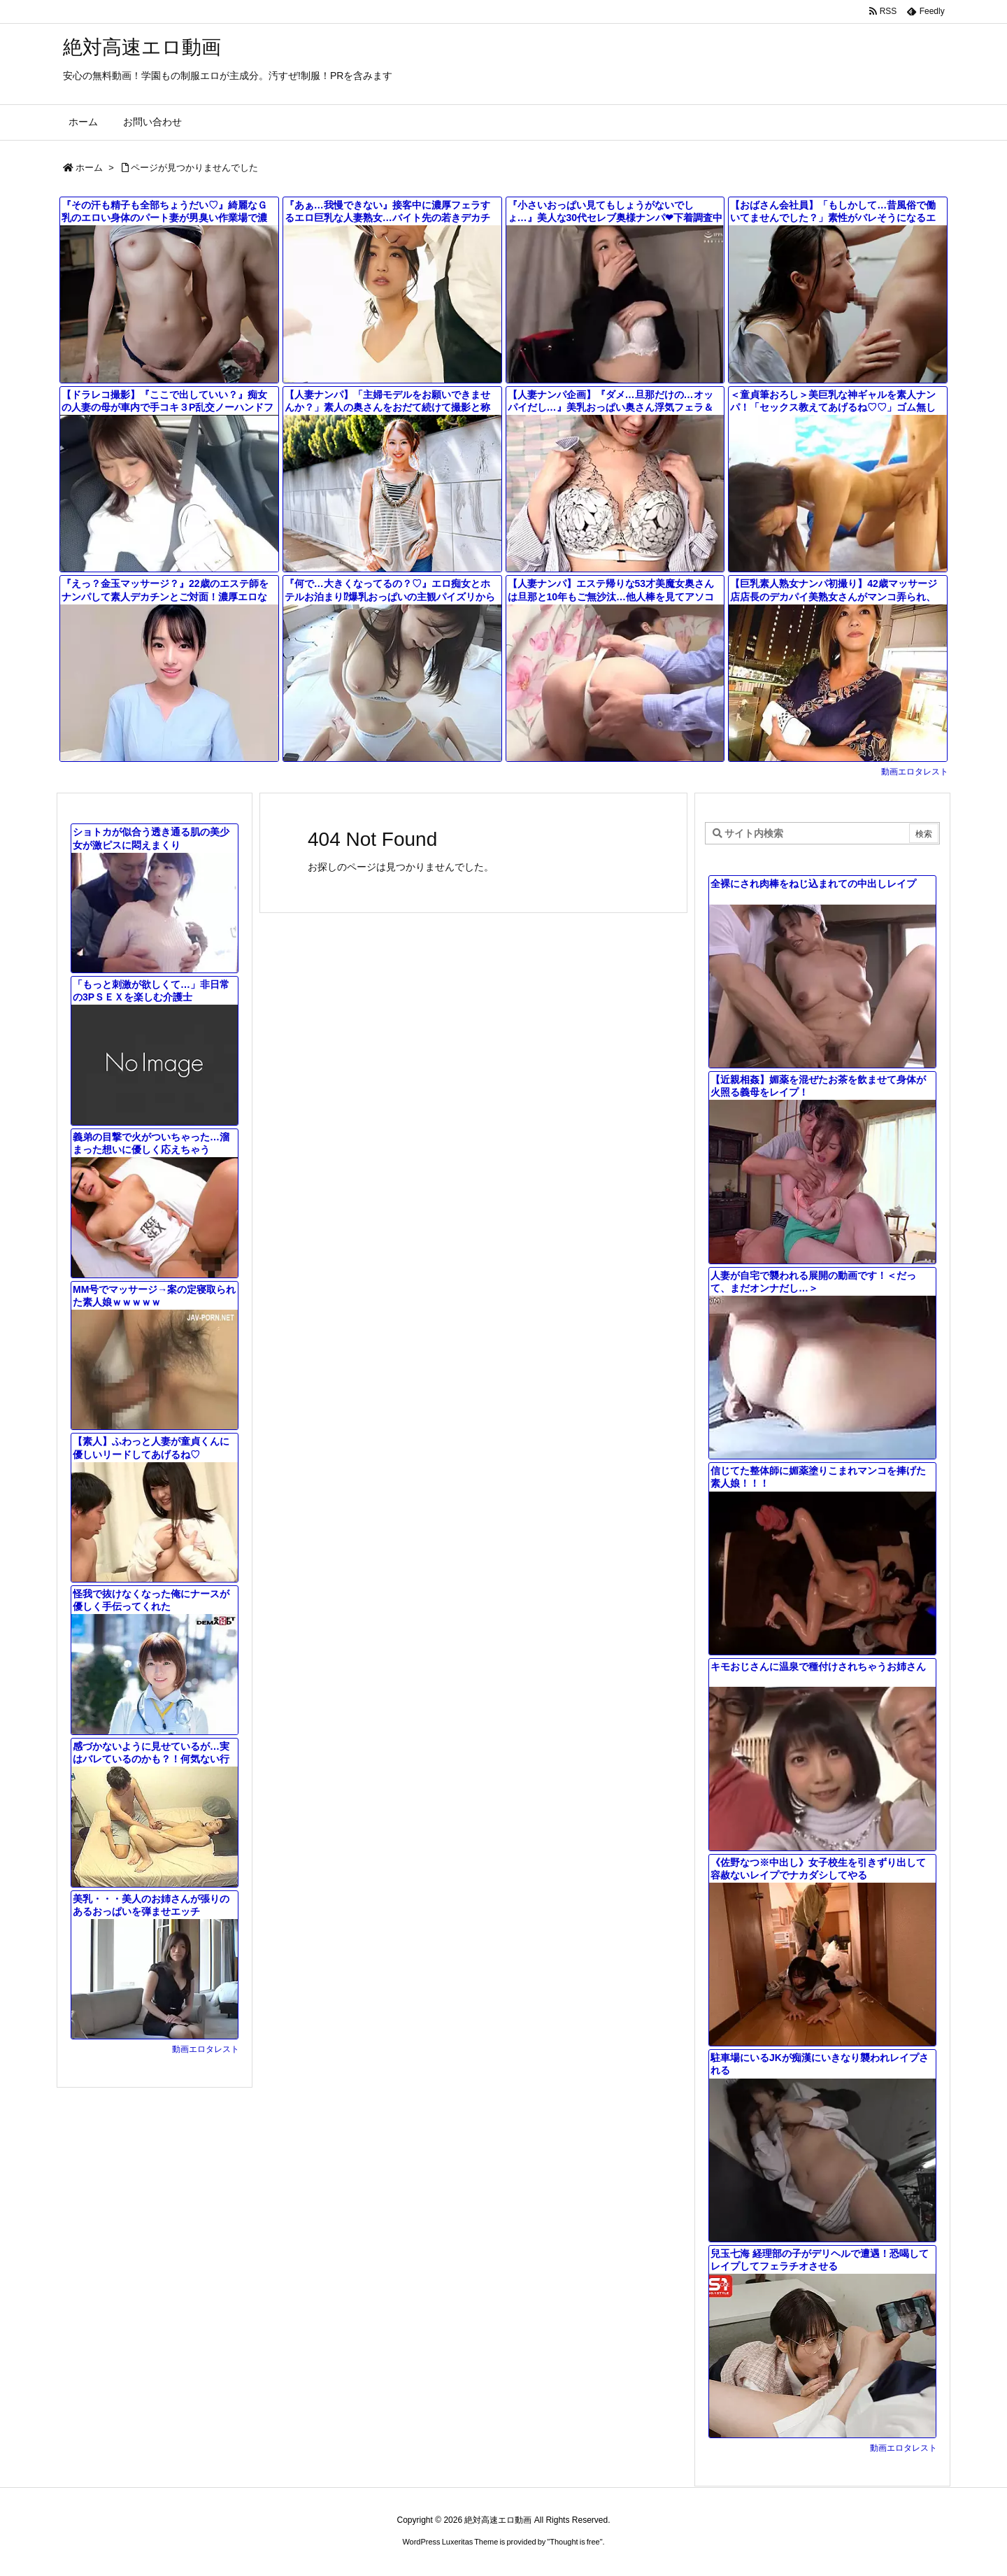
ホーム (89, 167)
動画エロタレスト (914, 772)
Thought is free (574, 2542)
